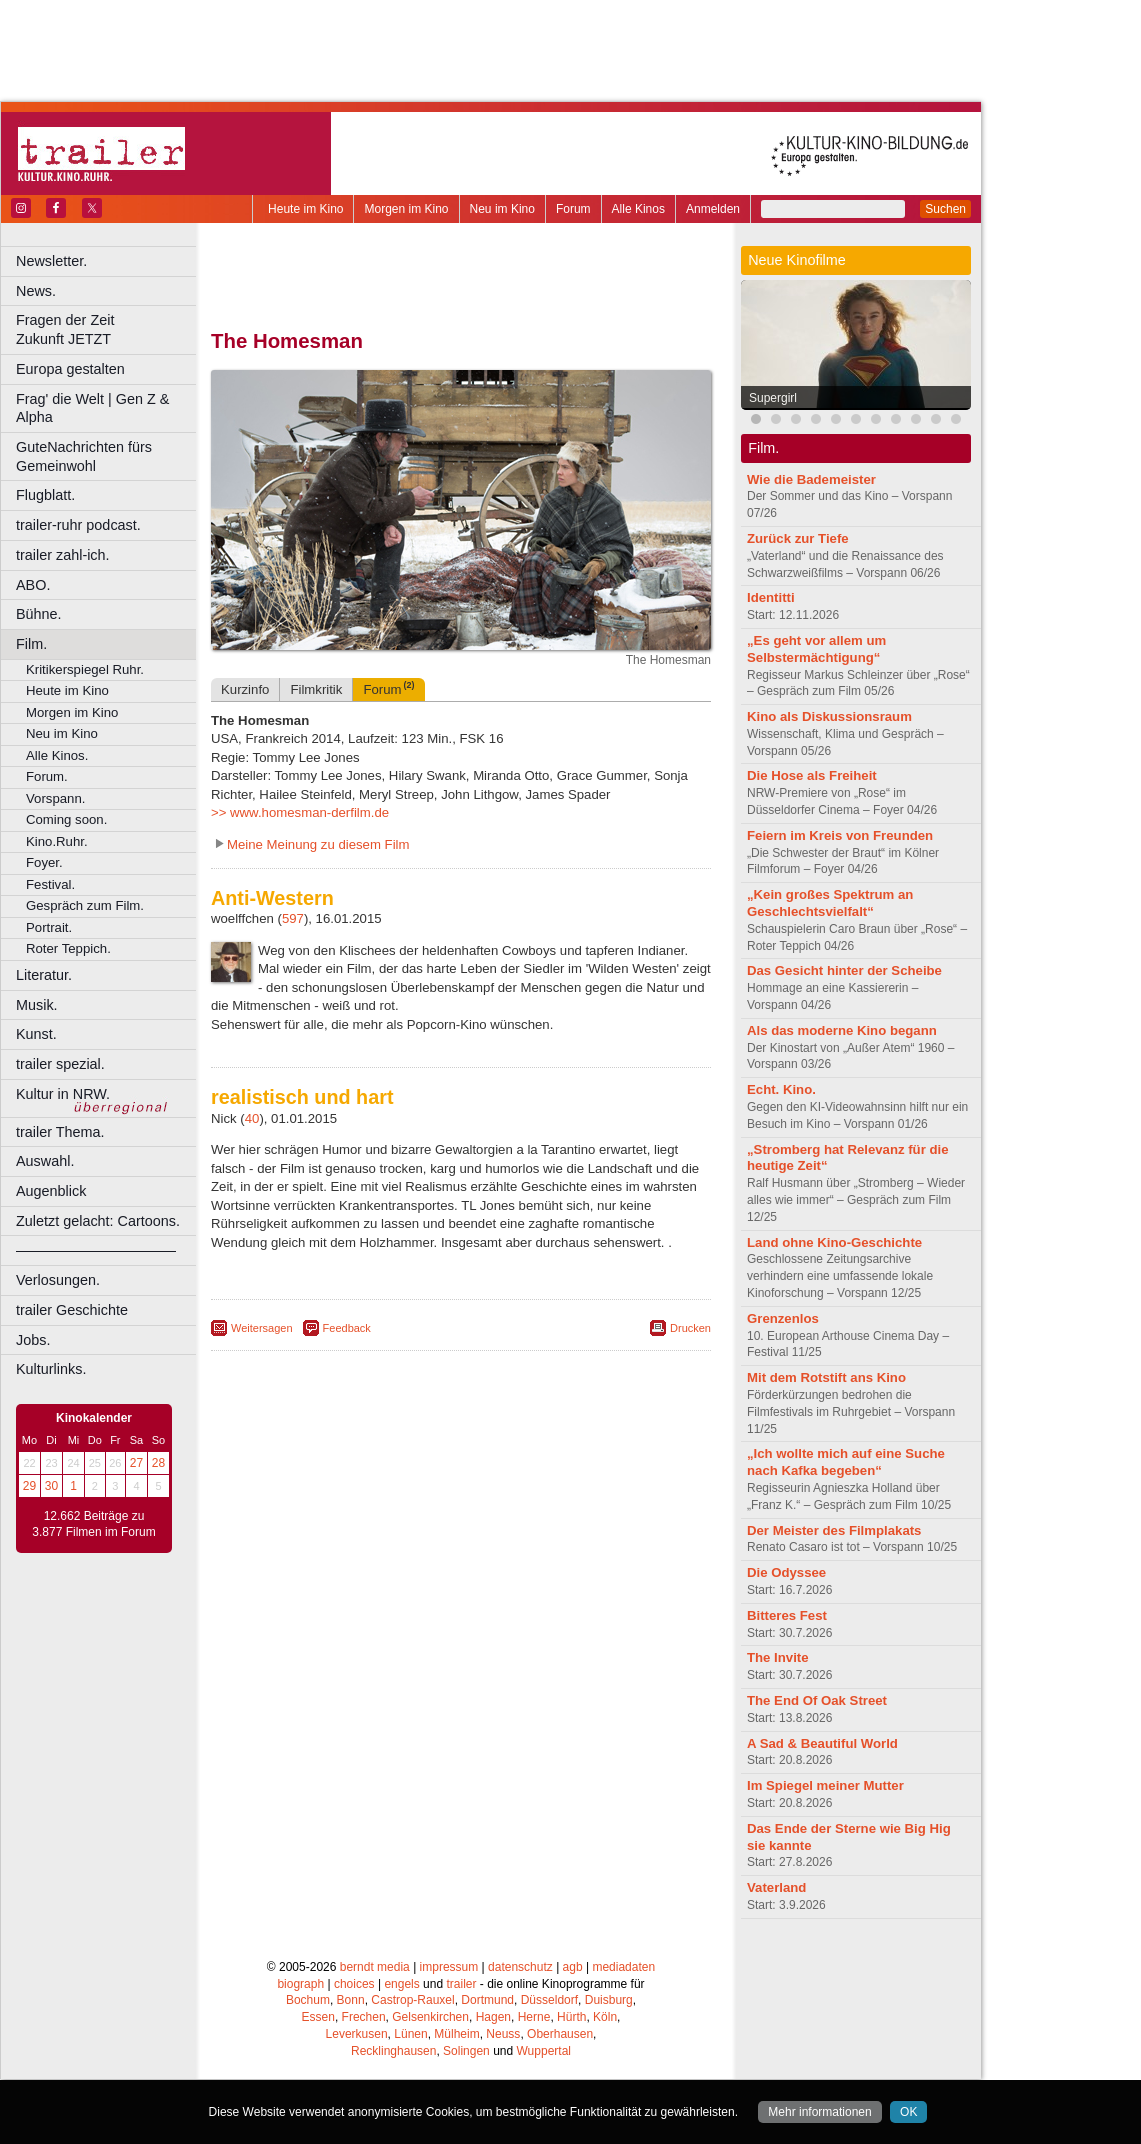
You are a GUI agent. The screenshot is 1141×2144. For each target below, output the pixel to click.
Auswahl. (45, 1161)
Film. (31, 644)
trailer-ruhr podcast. (78, 525)
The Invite (778, 1657)
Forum (573, 209)
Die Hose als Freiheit (812, 775)
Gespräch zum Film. (85, 905)
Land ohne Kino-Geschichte (834, 1242)
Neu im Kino (502, 209)
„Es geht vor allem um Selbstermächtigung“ (816, 649)
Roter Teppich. (68, 948)
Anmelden (713, 209)
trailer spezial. (60, 1064)
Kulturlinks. (51, 1369)
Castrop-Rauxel (412, 2000)
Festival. (50, 884)
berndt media (375, 1967)
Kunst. (36, 1034)
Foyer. (44, 862)
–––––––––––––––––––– (96, 1250)
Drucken (690, 1328)
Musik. (37, 1005)
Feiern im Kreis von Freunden (840, 835)
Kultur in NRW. (63, 1094)
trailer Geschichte (72, 1310)
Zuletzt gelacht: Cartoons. (98, 1221)
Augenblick (51, 1191)
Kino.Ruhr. (57, 841)
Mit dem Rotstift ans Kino (826, 1377)
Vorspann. (55, 798)
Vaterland (776, 1887)
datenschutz (520, 1967)
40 (252, 1118)
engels (401, 1984)
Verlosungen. (58, 1280)
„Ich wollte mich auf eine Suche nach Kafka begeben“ (846, 1462)
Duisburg (609, 2000)
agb (573, 1967)
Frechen (364, 2017)
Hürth (571, 2017)
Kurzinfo (245, 689)
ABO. (33, 585)
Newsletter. (51, 261)
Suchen (945, 209)
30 (51, 1486)
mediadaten (623, 1967)
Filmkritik (316, 689)
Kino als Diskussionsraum (829, 716)
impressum (449, 1967)
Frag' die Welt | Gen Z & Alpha (92, 408)
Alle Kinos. (57, 755)
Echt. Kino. (781, 1089)
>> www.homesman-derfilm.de (300, 812)
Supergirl (773, 398)
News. (36, 291)
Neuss (503, 2034)
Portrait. (49, 927)
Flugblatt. (45, 495)
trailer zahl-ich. (63, 555)
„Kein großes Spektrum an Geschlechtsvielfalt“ (830, 903)
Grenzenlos (783, 1318)
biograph (300, 1984)
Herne (534, 2017)
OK (908, 2112)
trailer (461, 1984)
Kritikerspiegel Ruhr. (85, 669)
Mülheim (456, 2034)
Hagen (493, 2017)
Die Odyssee (786, 1572)
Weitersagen (262, 1328)
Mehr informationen (819, 2112)
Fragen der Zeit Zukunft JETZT (108, 329)
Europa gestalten (70, 369)
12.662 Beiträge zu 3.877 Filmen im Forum (93, 1524)
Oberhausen (560, 2034)
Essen (318, 2017)
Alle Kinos (638, 209)
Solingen (466, 2051)
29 (29, 1486)
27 (136, 1463)
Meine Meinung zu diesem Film (318, 844)
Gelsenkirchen (430, 2017)
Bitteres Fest (787, 1615)
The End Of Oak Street (817, 1700)
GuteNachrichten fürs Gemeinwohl (84, 456)
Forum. (47, 776)
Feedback (347, 1328)
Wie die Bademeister (811, 479)
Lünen (410, 2034)
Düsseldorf (549, 2000)
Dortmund (487, 2000)
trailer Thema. (60, 1132)
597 (293, 918)
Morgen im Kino (406, 209)
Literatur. (44, 975)
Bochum (308, 2000)
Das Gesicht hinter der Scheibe (844, 970)
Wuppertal (544, 2051)
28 (158, 1463)
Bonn (351, 2000)
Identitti (771, 597)
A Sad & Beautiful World (822, 1743)
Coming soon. (66, 819)
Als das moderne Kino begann (842, 1030)
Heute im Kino (305, 209)
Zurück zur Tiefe (798, 538)
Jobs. (33, 1340)
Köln (605, 2017)
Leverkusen (357, 2034)
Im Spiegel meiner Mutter (825, 1785)
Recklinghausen (393, 2051)
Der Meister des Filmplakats (834, 1530)
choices (354, 1984)
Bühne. (39, 614)
